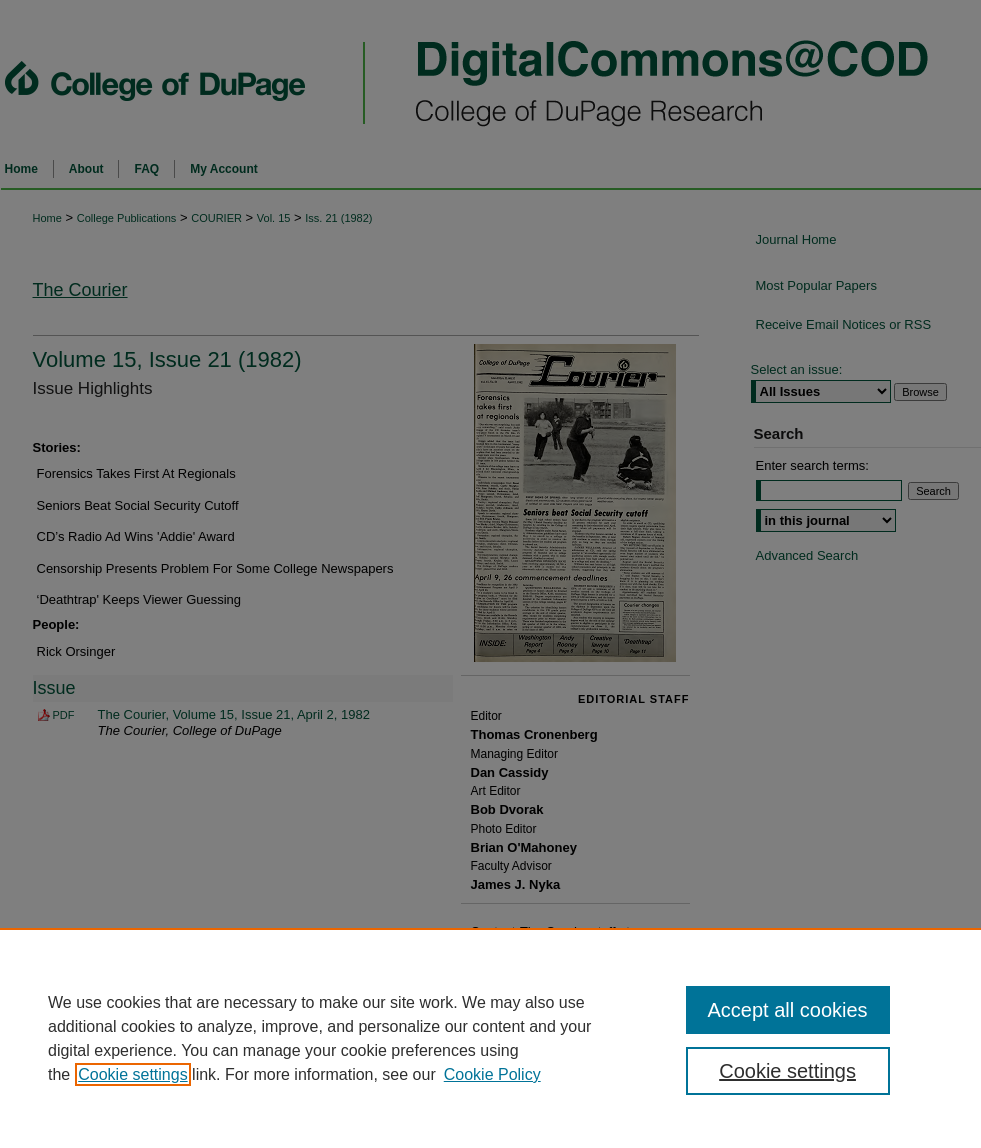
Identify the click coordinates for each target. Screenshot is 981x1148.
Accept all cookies (788, 1010)
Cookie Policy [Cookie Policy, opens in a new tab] (492, 1074)
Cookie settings (132, 1074)
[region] (490, 1038)
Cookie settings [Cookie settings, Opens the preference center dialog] (787, 1071)
